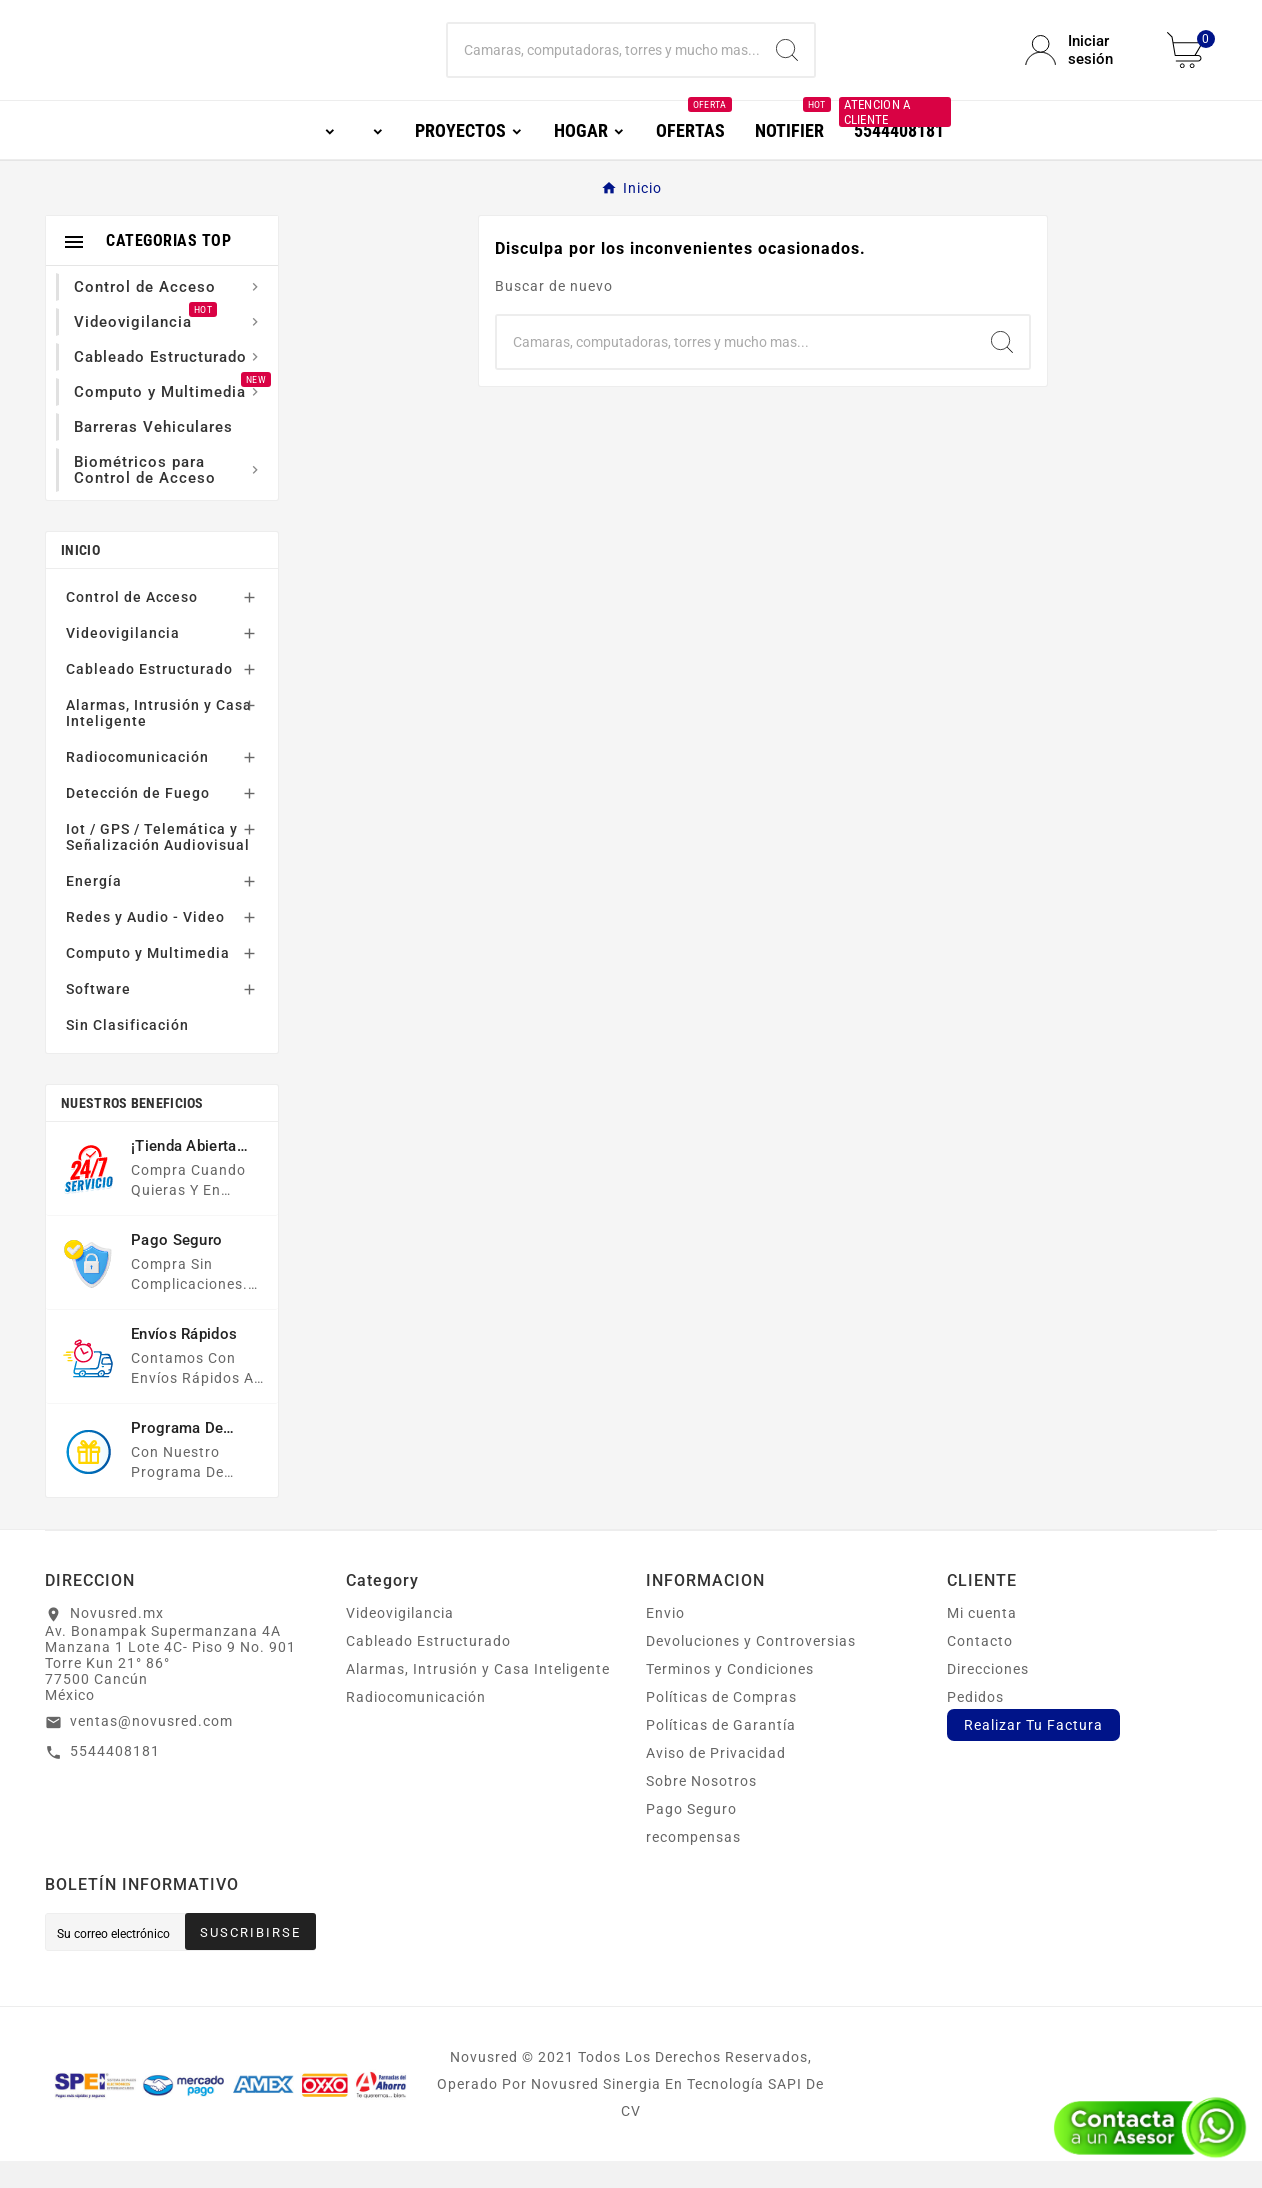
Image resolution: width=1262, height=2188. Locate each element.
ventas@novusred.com (151, 1748)
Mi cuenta (982, 1640)
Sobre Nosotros (701, 1808)
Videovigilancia (123, 660)
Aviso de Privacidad (716, 1780)
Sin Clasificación (127, 1052)
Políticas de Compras (721, 1724)
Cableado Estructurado (149, 696)
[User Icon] (1084, 64)
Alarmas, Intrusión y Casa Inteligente (159, 740)
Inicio (80, 577)
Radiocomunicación (137, 784)
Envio (665, 1640)
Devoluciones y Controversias (751, 1668)
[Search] (787, 64)
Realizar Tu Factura (1033, 1752)
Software (98, 1016)
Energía (94, 908)
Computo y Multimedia (148, 980)
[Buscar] (604, 64)
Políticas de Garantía (721, 1752)
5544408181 (115, 1778)
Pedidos (975, 1724)
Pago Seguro (691, 1836)
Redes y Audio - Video (145, 944)
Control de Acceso (132, 624)
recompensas (693, 1864)
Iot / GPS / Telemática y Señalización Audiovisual (158, 864)
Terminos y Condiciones (730, 1696)
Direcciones (988, 1696)
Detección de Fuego (138, 820)
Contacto (980, 1668)
